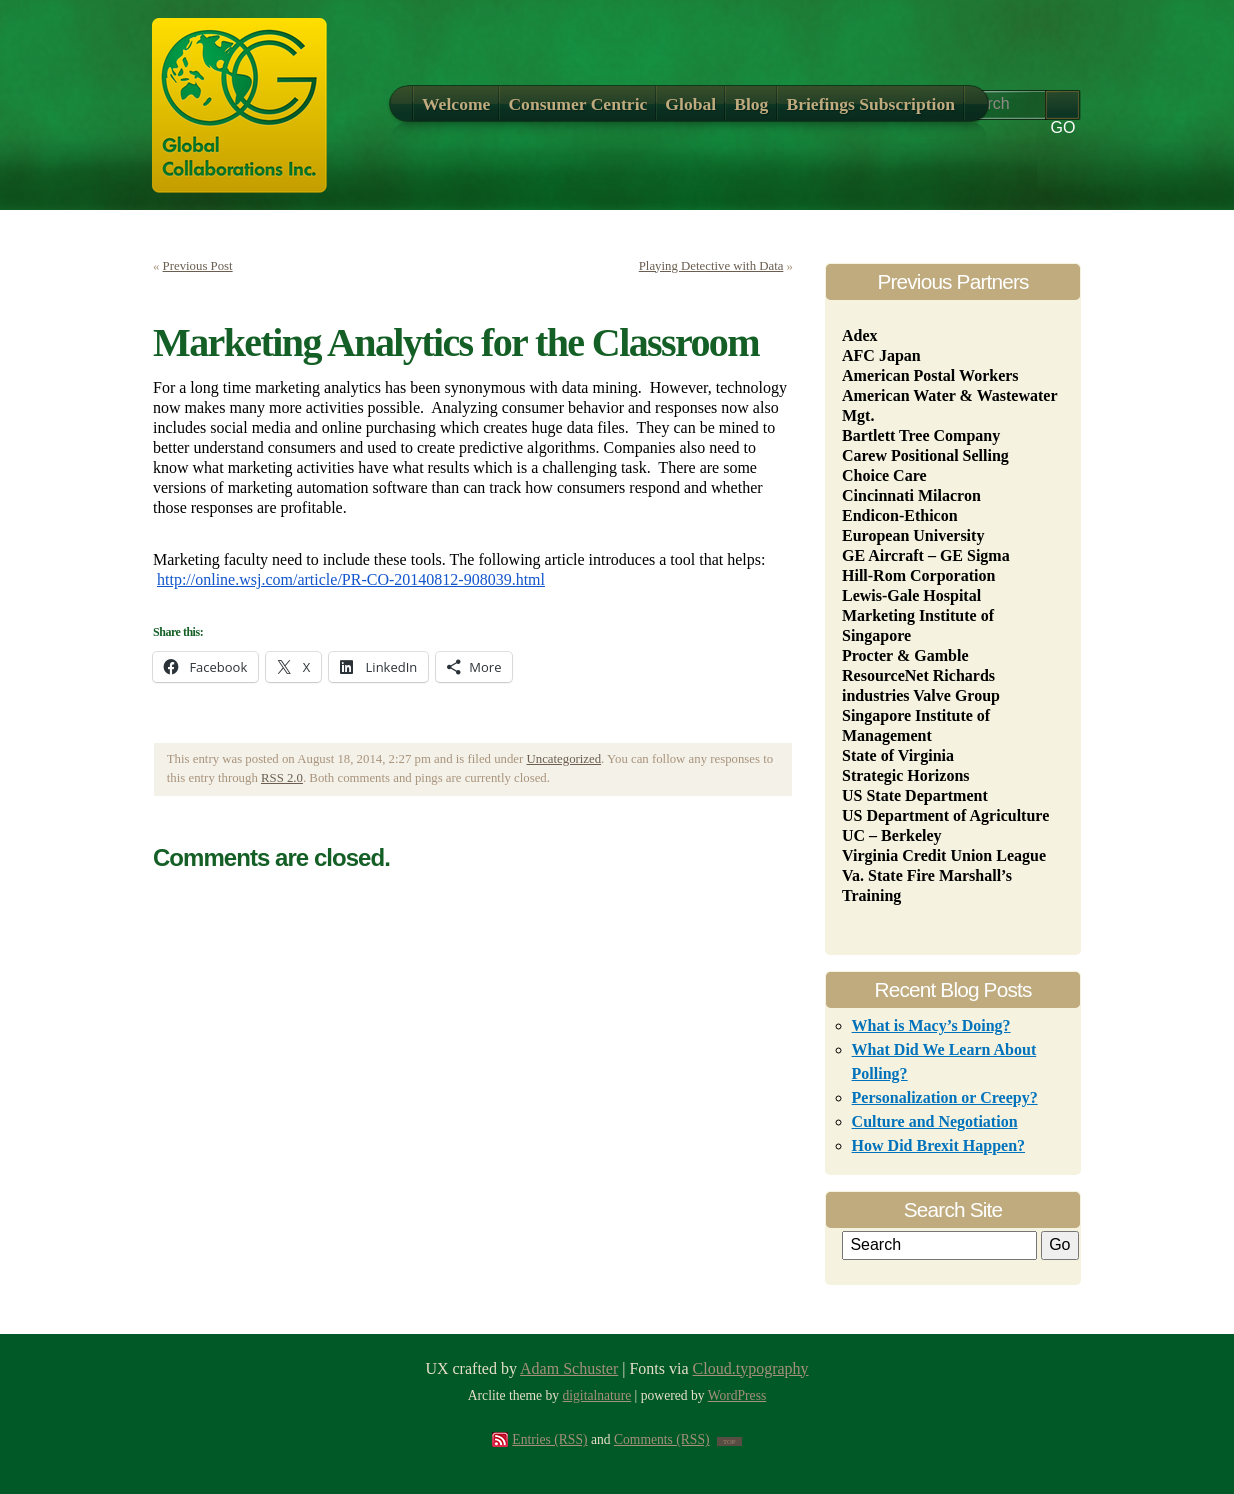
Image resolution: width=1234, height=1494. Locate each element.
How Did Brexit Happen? (939, 1145)
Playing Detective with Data (711, 266)
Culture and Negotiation (935, 1121)
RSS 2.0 (282, 778)
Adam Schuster (569, 1368)
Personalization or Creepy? (945, 1097)
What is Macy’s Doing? (931, 1025)
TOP (729, 1441)
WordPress (737, 1395)
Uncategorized (564, 759)
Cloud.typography (751, 1368)
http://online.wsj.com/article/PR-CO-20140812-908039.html (351, 579)
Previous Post (198, 266)
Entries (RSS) (549, 1439)
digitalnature (597, 1395)
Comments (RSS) (662, 1439)
